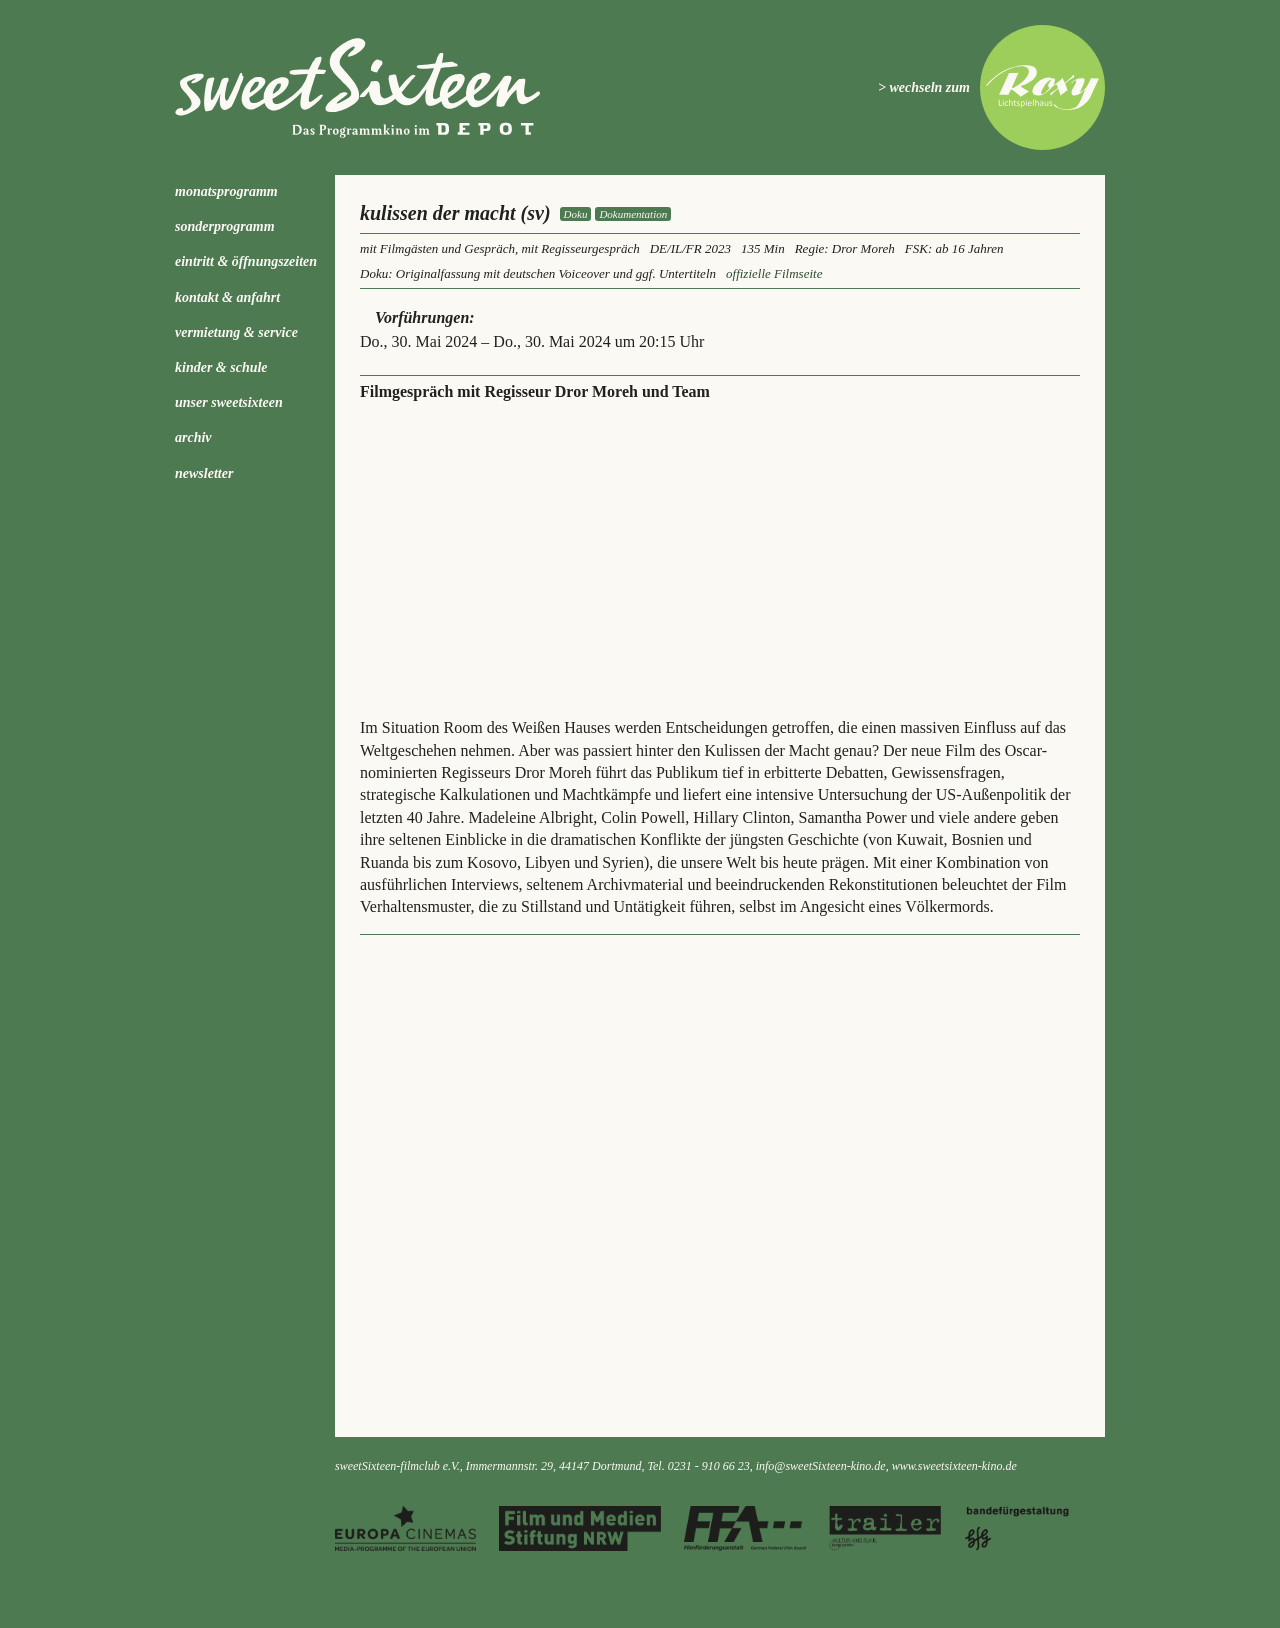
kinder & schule (221, 367)
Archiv (193, 437)
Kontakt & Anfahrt (227, 297)
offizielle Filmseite (774, 273)
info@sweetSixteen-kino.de (821, 1466)
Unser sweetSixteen (229, 402)
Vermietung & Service (236, 332)
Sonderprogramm (225, 226)
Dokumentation (633, 214)
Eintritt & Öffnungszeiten (246, 261)
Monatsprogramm (226, 191)
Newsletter (204, 473)
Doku (576, 214)
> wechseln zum (924, 87)
